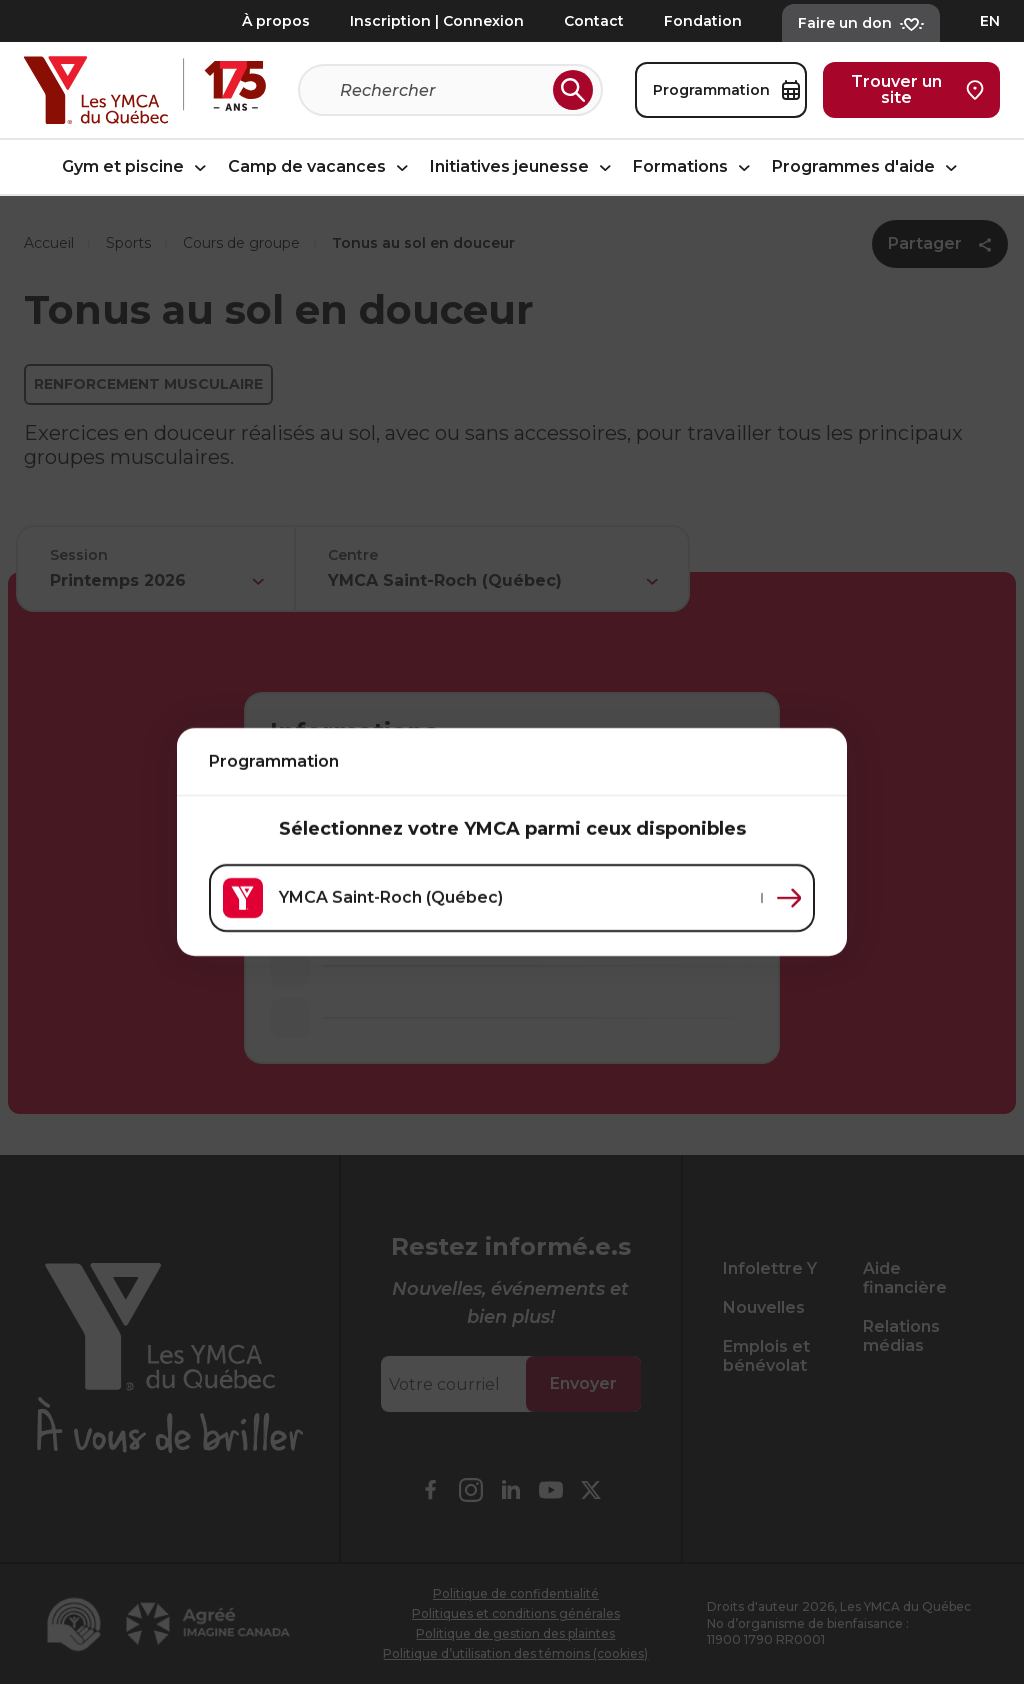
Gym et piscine (137, 167)
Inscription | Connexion (437, 21)
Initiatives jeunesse (523, 167)
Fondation (703, 21)
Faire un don (861, 23)
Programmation (726, 90)
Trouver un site (917, 89)
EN (990, 21)
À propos (276, 21)
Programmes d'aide (867, 167)
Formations (694, 167)
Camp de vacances (321, 167)
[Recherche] (442, 90)
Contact (594, 21)
